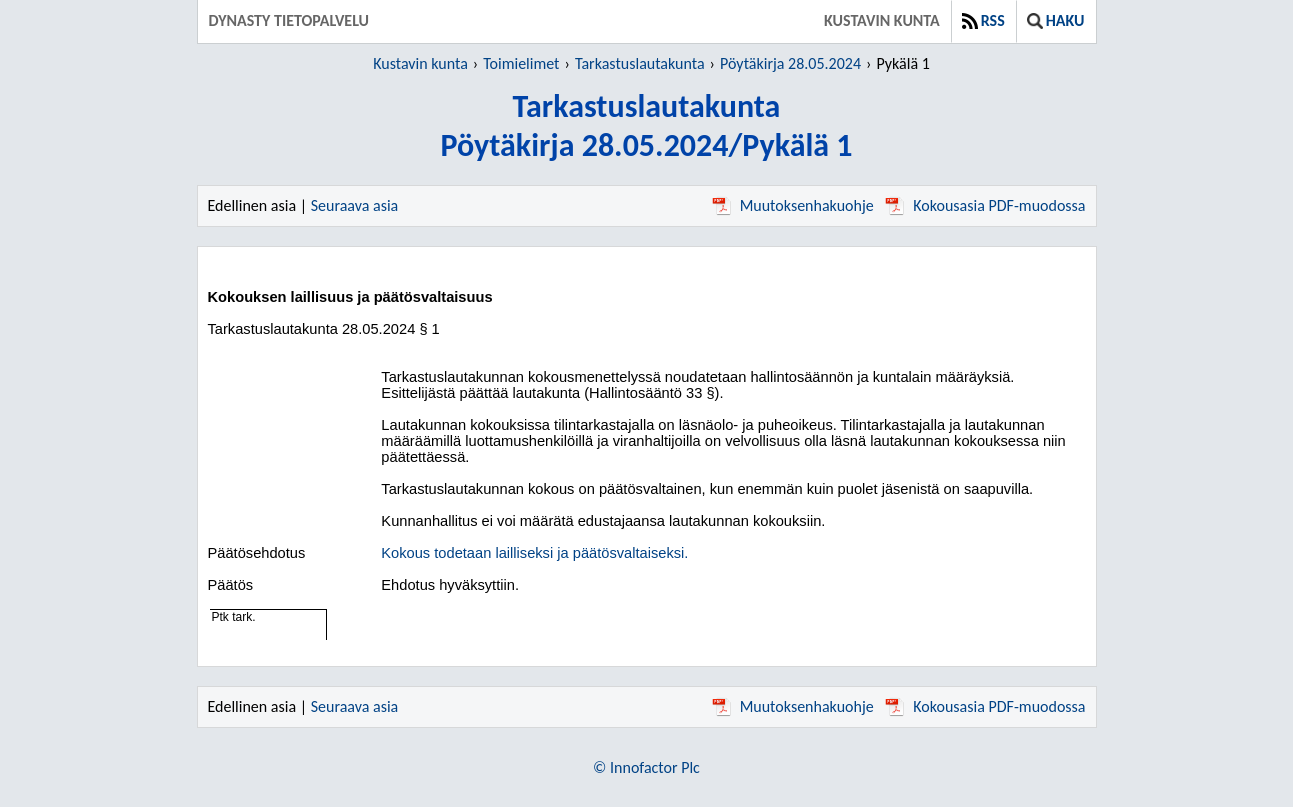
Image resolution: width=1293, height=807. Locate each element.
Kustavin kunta (882, 20)
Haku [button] (1056, 20)
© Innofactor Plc (646, 767)
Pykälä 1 (902, 63)
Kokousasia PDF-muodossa (985, 205)
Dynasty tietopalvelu (289, 20)
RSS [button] (983, 20)
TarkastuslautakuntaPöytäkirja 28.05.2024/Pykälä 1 (646, 126)
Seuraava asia (355, 205)
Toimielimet (521, 63)
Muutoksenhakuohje (793, 205)
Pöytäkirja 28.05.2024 (790, 63)
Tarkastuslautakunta (640, 63)
